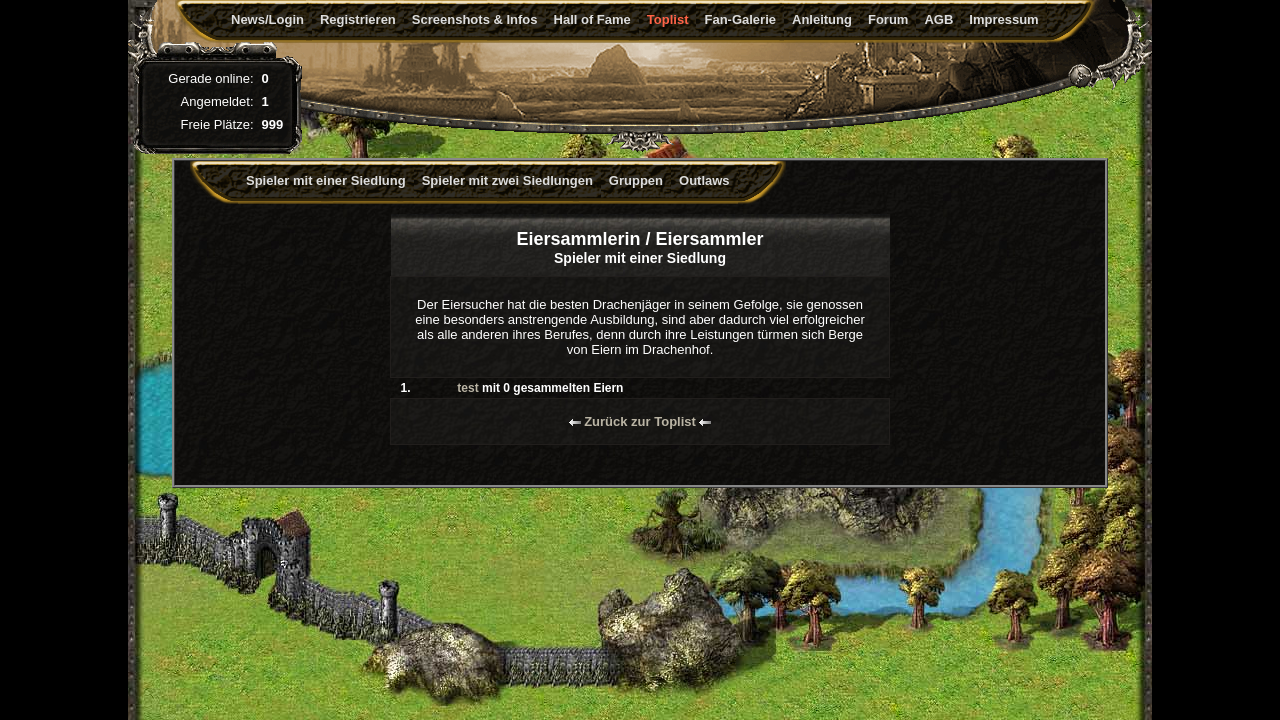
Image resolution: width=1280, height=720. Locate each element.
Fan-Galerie (740, 19)
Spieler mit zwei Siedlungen (507, 180)
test (467, 388)
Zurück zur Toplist (640, 421)
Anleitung (822, 19)
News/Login (267, 19)
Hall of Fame (592, 19)
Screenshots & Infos (475, 19)
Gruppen (636, 180)
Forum (888, 19)
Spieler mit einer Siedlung (326, 180)
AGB (938, 19)
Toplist (668, 19)
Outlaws (704, 180)
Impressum (1003, 19)
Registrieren (358, 19)
